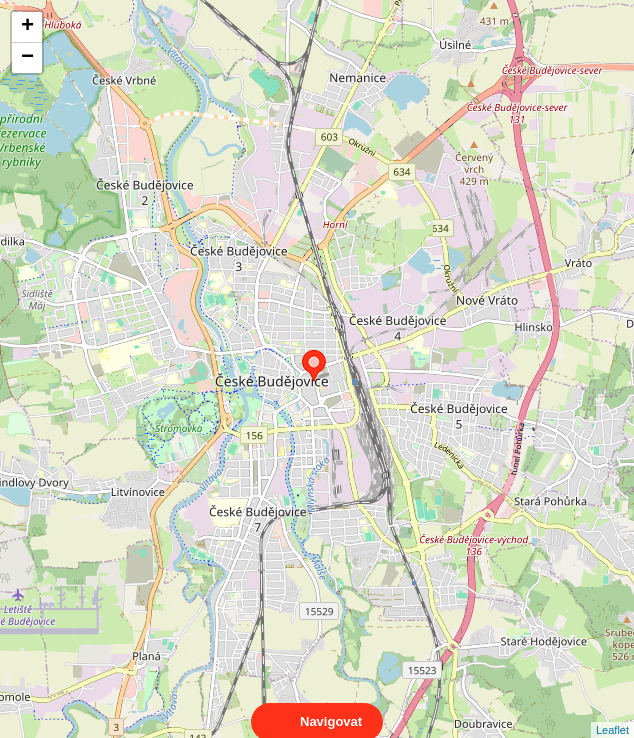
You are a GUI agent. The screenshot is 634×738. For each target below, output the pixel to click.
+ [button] (27, 27)
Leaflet (612, 712)
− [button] (27, 58)
